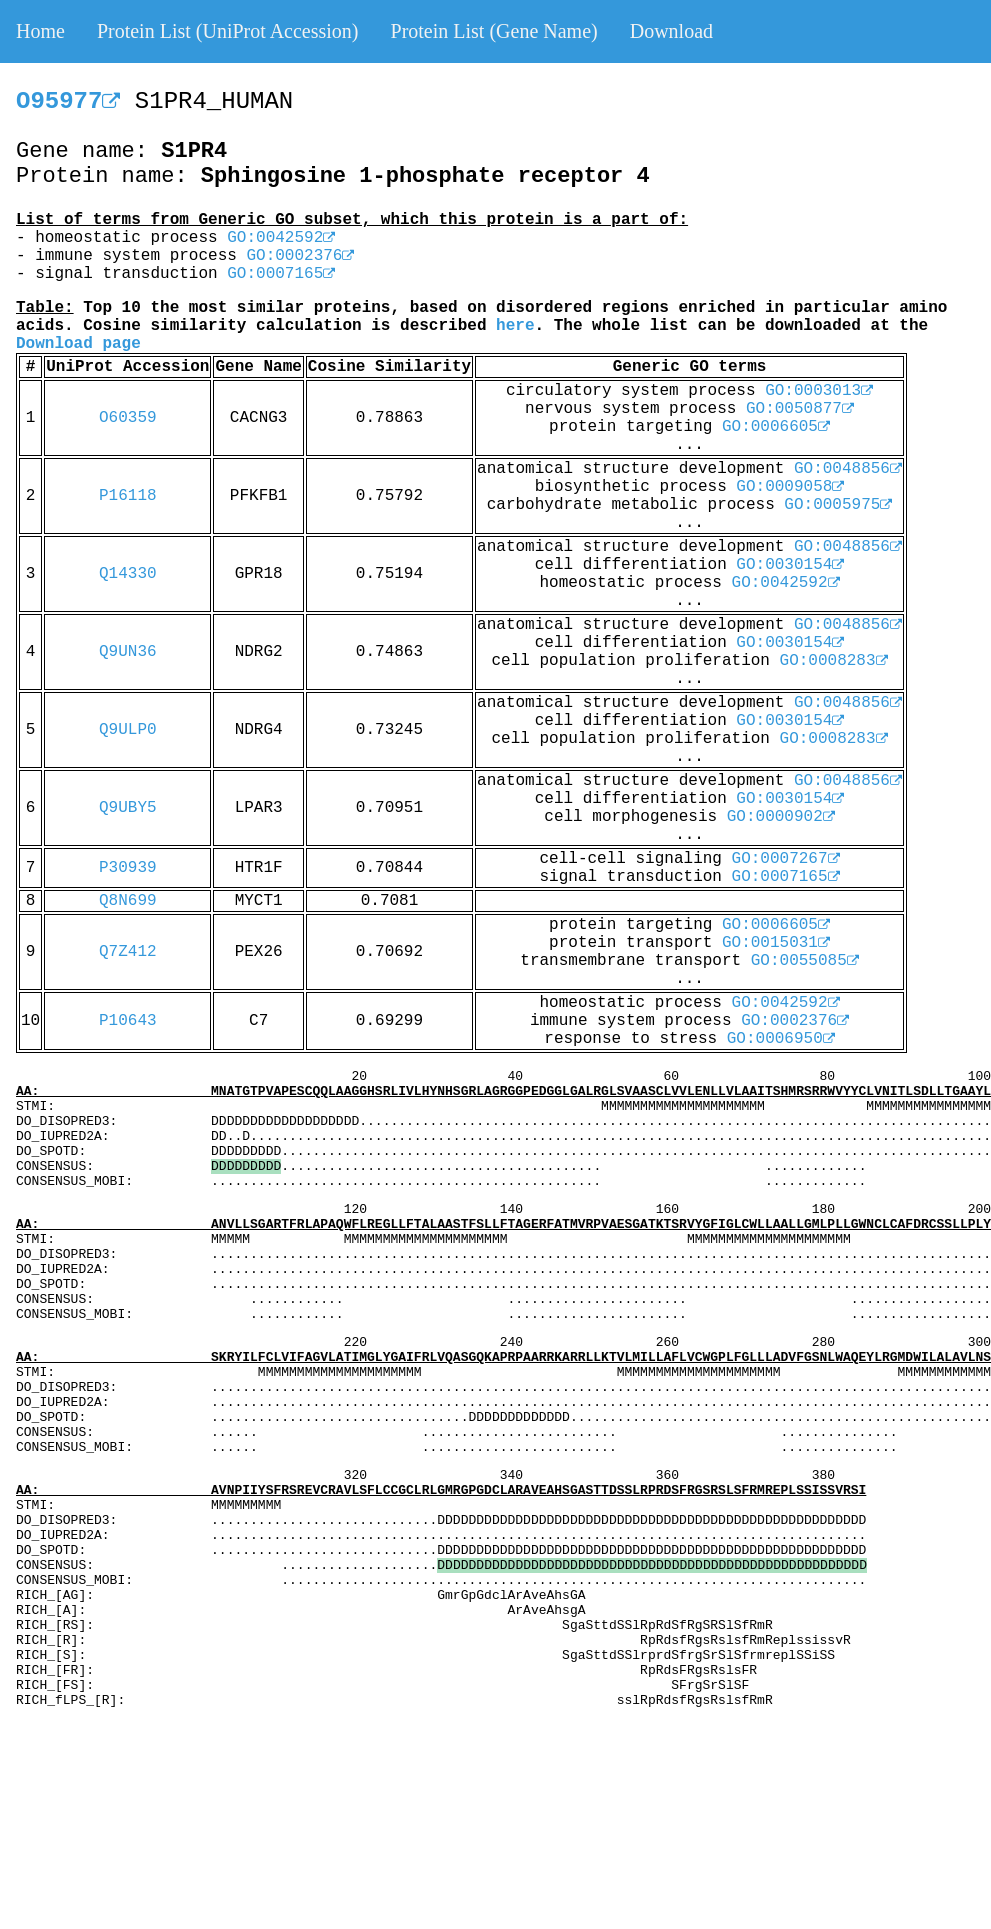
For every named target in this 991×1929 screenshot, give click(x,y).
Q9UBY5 (128, 808)
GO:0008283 (834, 661)
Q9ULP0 (128, 730)
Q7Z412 (128, 952)
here (515, 326)
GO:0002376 (300, 256)
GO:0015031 (776, 943)
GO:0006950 (781, 1039)
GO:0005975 (838, 505)
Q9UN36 (128, 652)
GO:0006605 (776, 427)
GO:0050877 (800, 409)
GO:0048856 (848, 469)
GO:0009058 (790, 487)
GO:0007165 (281, 274)
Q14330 (128, 574)
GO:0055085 (805, 961)
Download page (78, 344)
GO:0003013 (819, 391)
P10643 (128, 1021)
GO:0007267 (786, 859)
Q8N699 (128, 901)
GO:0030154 (790, 565)
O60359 (128, 418)
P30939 (128, 868)
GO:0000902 (781, 817)
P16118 (128, 496)
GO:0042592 (281, 238)
